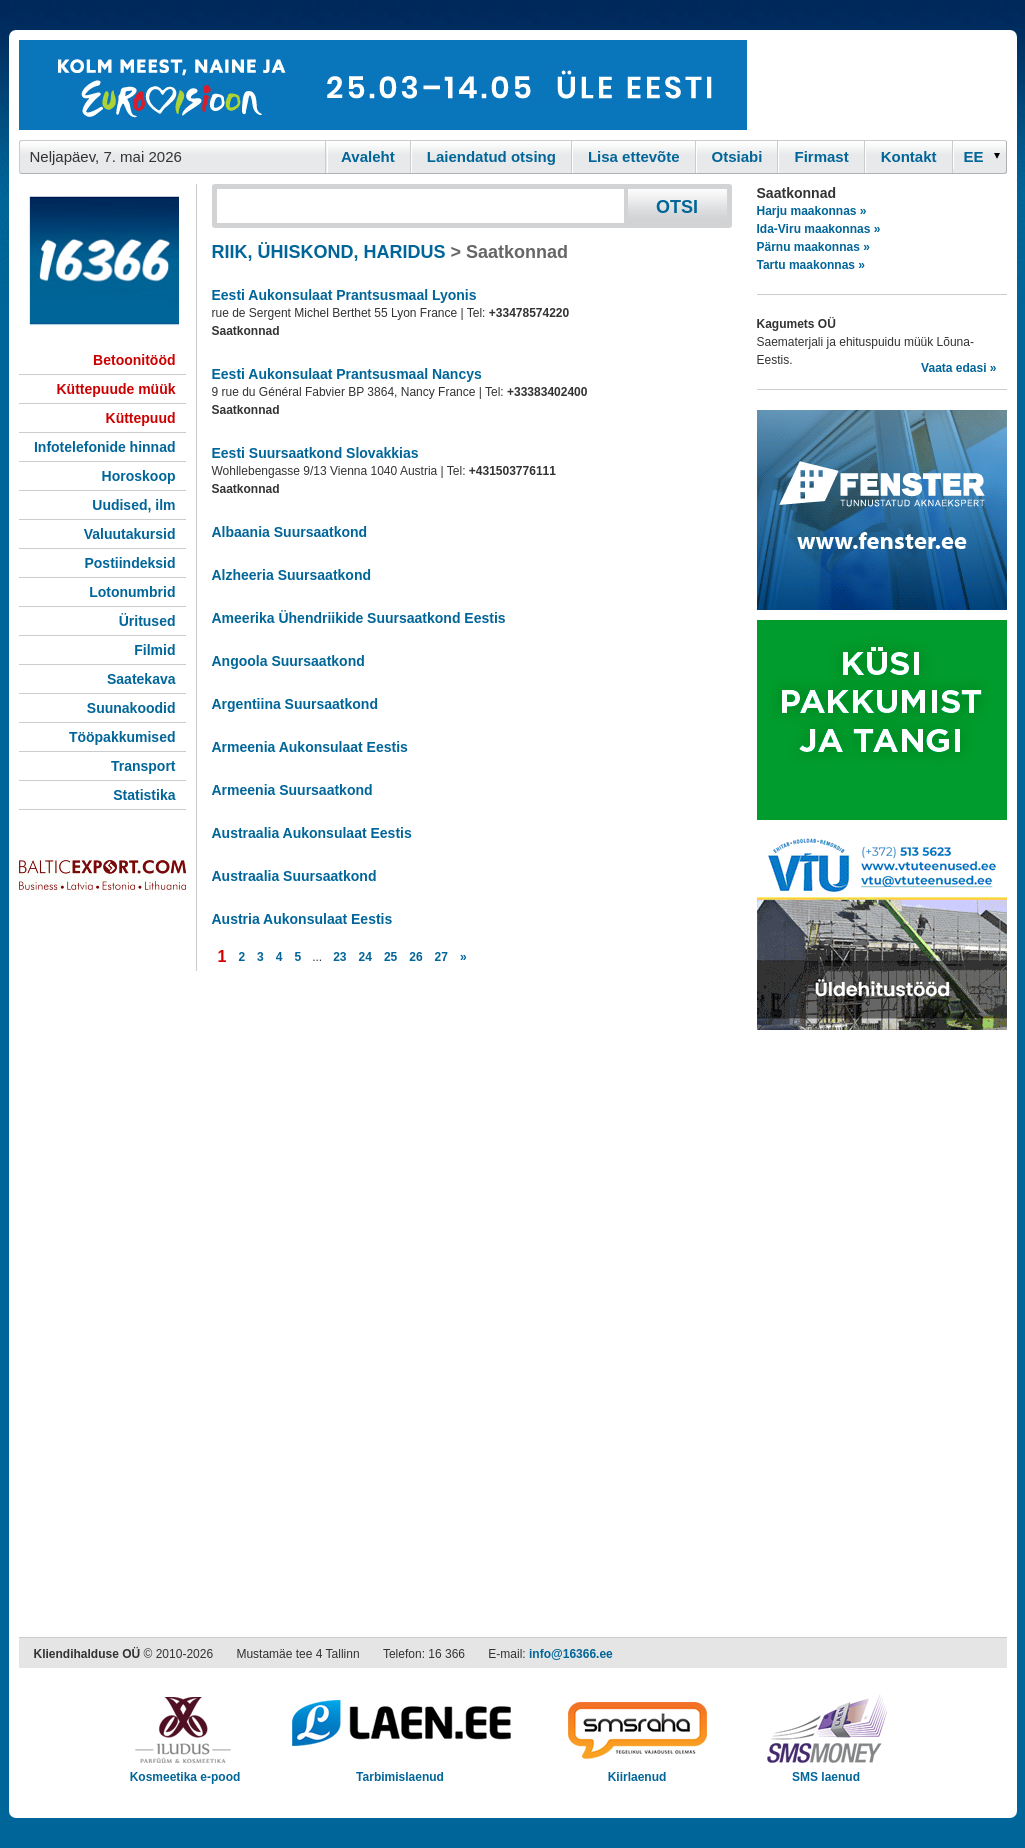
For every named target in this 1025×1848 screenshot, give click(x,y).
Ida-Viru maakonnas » (819, 229)
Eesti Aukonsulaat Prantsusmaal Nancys (347, 374)
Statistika (144, 795)
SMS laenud (826, 1770)
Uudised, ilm (133, 505)
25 (390, 957)
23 (339, 957)
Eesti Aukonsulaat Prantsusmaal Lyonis (344, 295)
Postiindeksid (129, 563)
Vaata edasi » (958, 368)
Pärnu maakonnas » (813, 247)
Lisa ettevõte (634, 156)
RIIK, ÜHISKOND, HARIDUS (329, 252)
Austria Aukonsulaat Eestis (302, 919)
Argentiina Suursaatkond (295, 704)
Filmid (154, 650)
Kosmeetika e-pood (185, 1770)
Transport (143, 766)
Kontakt (909, 156)
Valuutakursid (130, 534)
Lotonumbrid (132, 592)
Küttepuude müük (116, 389)
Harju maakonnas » (812, 211)
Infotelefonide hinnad (105, 447)
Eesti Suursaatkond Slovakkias (315, 453)
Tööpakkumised (122, 737)
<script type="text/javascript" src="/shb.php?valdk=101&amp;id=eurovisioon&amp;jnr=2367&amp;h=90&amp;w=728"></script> (383, 85)
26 (415, 957)
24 (365, 957)
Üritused (147, 621)
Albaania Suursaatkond (290, 532)
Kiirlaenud (637, 1770)
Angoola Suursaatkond (288, 661)
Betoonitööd (134, 360)
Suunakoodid (131, 708)
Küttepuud (141, 418)
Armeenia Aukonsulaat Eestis (310, 747)
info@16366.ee (571, 1654)
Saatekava (141, 679)
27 (441, 957)
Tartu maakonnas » (811, 265)
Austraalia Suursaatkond (294, 876)
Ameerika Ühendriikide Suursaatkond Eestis (359, 618)
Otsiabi (737, 156)
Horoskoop (139, 476)
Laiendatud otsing (491, 156)
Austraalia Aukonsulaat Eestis (312, 833)
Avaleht (368, 156)
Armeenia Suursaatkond (292, 790)
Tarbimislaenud (400, 1770)
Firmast (821, 156)
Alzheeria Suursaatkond (292, 575)
